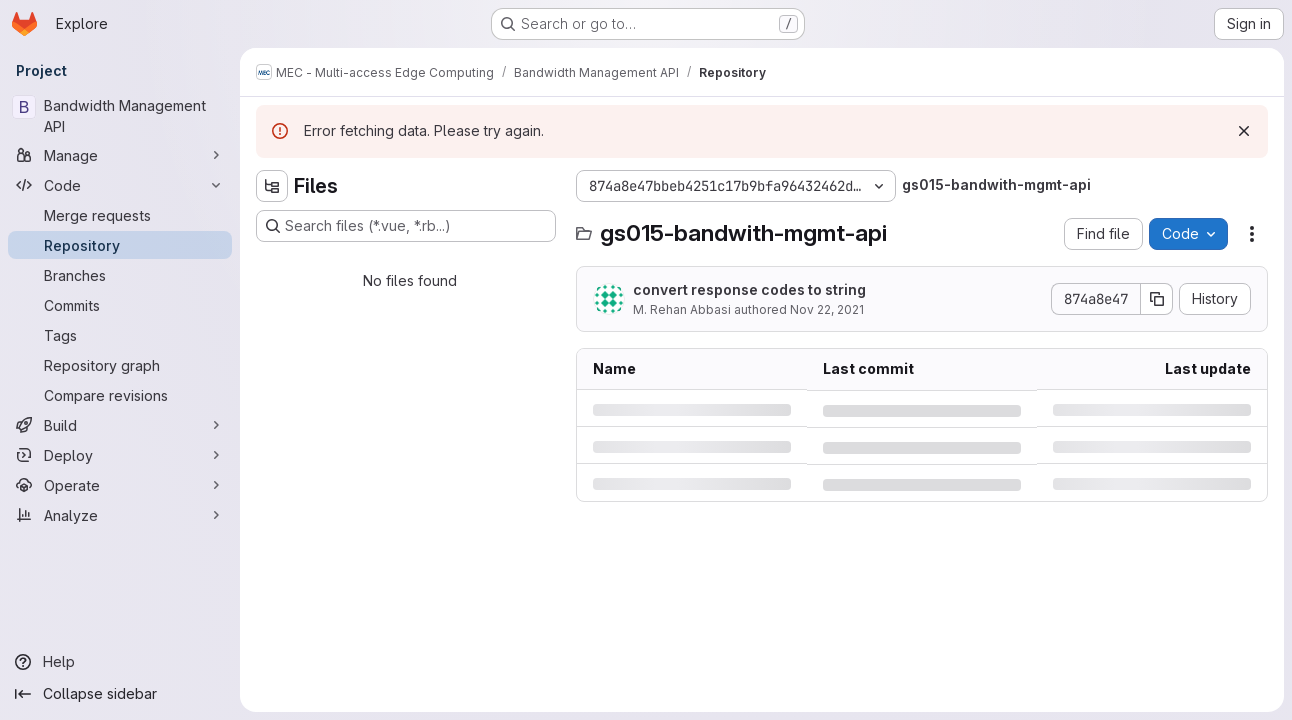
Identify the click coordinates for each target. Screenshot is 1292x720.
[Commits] (120, 305)
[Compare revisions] (120, 395)
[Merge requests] (120, 215)
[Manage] (120, 155)
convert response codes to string (749, 289)
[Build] (120, 425)
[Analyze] (120, 515)
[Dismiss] (1244, 131)
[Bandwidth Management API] (120, 116)
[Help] (120, 662)
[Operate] (120, 485)
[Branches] (120, 275)
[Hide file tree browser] (272, 186)
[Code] (120, 185)
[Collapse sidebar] (120, 694)
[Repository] (120, 245)
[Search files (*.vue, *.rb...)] (406, 226)
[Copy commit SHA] (1157, 299)
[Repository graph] (120, 365)
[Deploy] (120, 455)
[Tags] (120, 335)
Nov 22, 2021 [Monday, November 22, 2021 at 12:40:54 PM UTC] (827, 309)
